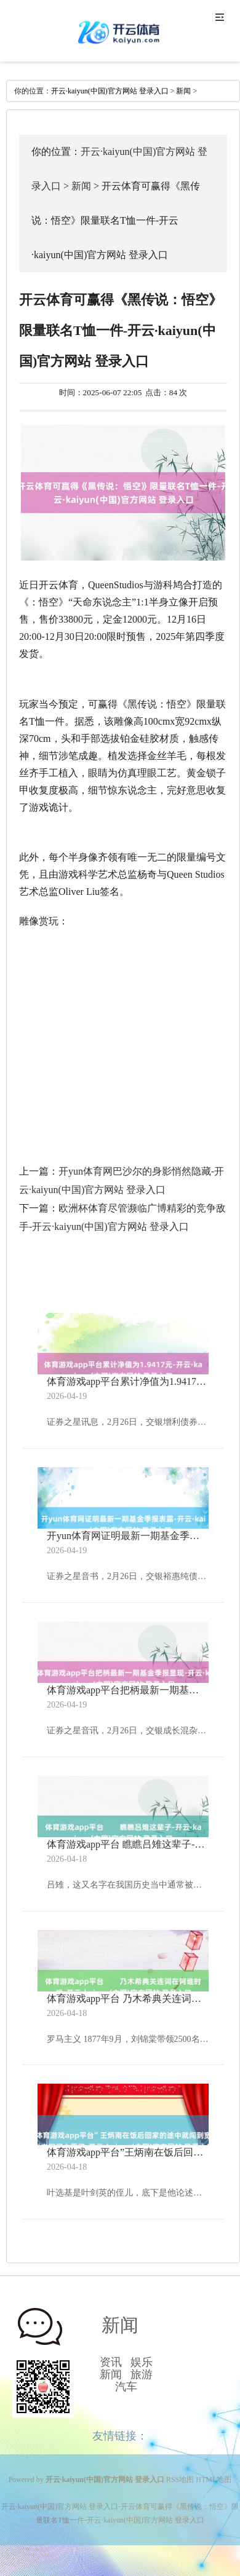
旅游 (141, 2374)
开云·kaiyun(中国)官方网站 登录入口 (110, 91)
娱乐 (141, 2362)
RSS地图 (180, 2479)
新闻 (183, 91)
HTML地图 (213, 2479)
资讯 (111, 2362)
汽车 (126, 2387)
